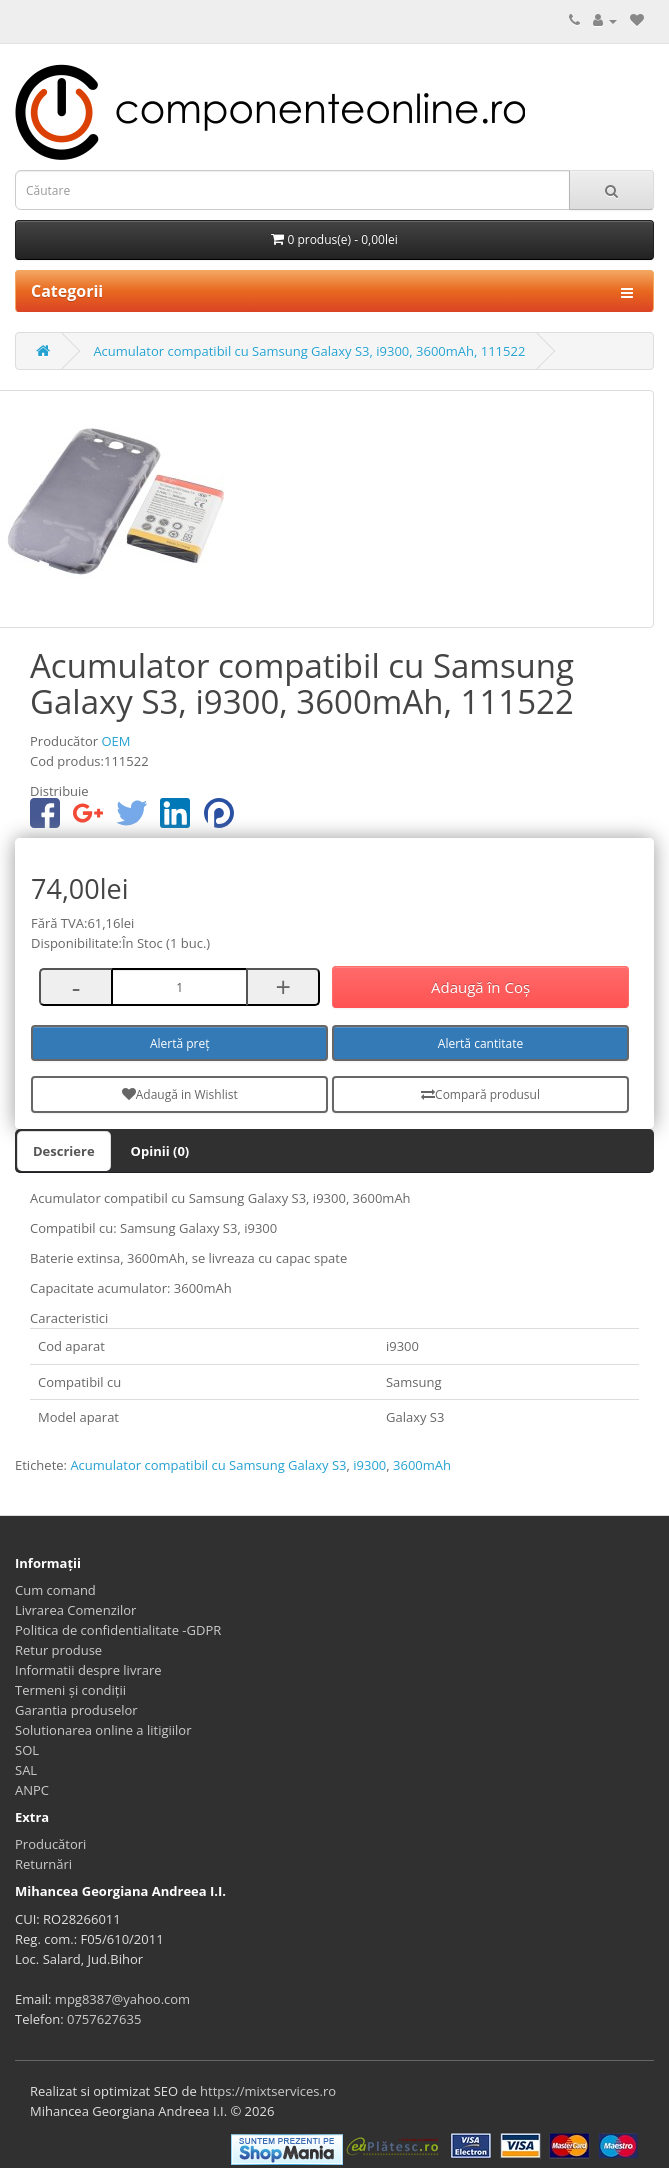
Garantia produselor (76, 1710)
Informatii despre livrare (88, 1670)
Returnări (43, 1864)
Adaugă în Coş (480, 987)
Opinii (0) (160, 1151)
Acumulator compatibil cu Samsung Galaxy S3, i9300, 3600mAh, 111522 (309, 351)
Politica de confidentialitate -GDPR (118, 1630)
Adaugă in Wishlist (180, 1094)
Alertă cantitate (480, 1043)
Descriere (64, 1151)
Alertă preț (180, 1043)
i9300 (369, 1465)
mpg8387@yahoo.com (122, 1999)
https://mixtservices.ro (268, 2091)
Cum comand (55, 1590)
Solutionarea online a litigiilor (103, 1730)
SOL (27, 1750)
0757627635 (104, 2019)
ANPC (32, 1790)
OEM (115, 741)
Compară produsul (480, 1094)
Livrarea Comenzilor (75, 1610)
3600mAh (422, 1465)
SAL (26, 1770)
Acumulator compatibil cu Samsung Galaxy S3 (208, 1465)
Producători (50, 1844)
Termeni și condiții (70, 1690)
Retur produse (58, 1650)
